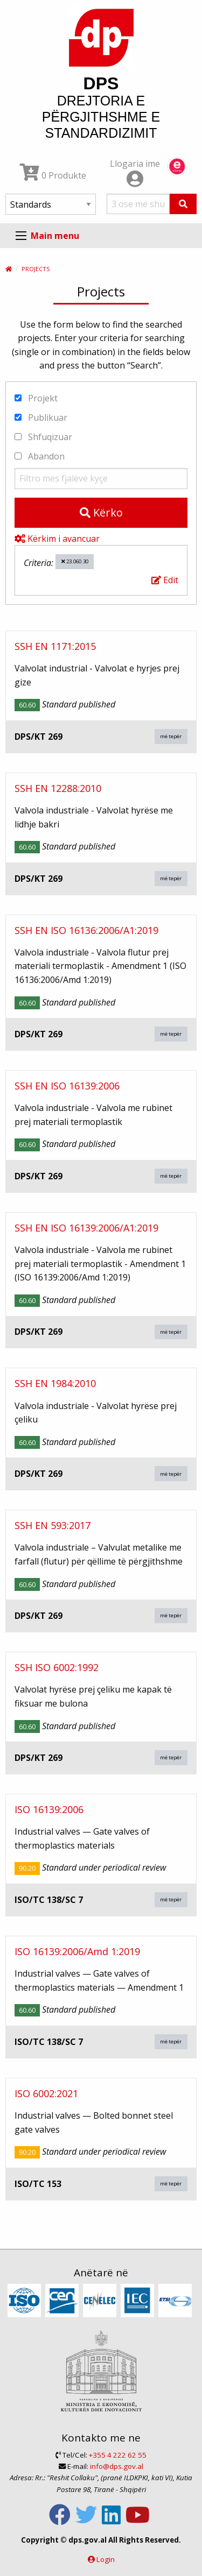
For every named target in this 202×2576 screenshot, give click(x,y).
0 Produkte (53, 175)
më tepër (171, 736)
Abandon (40, 456)
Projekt (36, 398)
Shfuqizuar (43, 437)
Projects (36, 269)
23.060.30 (74, 561)
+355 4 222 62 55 (118, 2455)
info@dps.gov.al (116, 2466)
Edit (164, 580)
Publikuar (41, 417)
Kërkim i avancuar (57, 538)
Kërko (101, 512)
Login (105, 2559)
